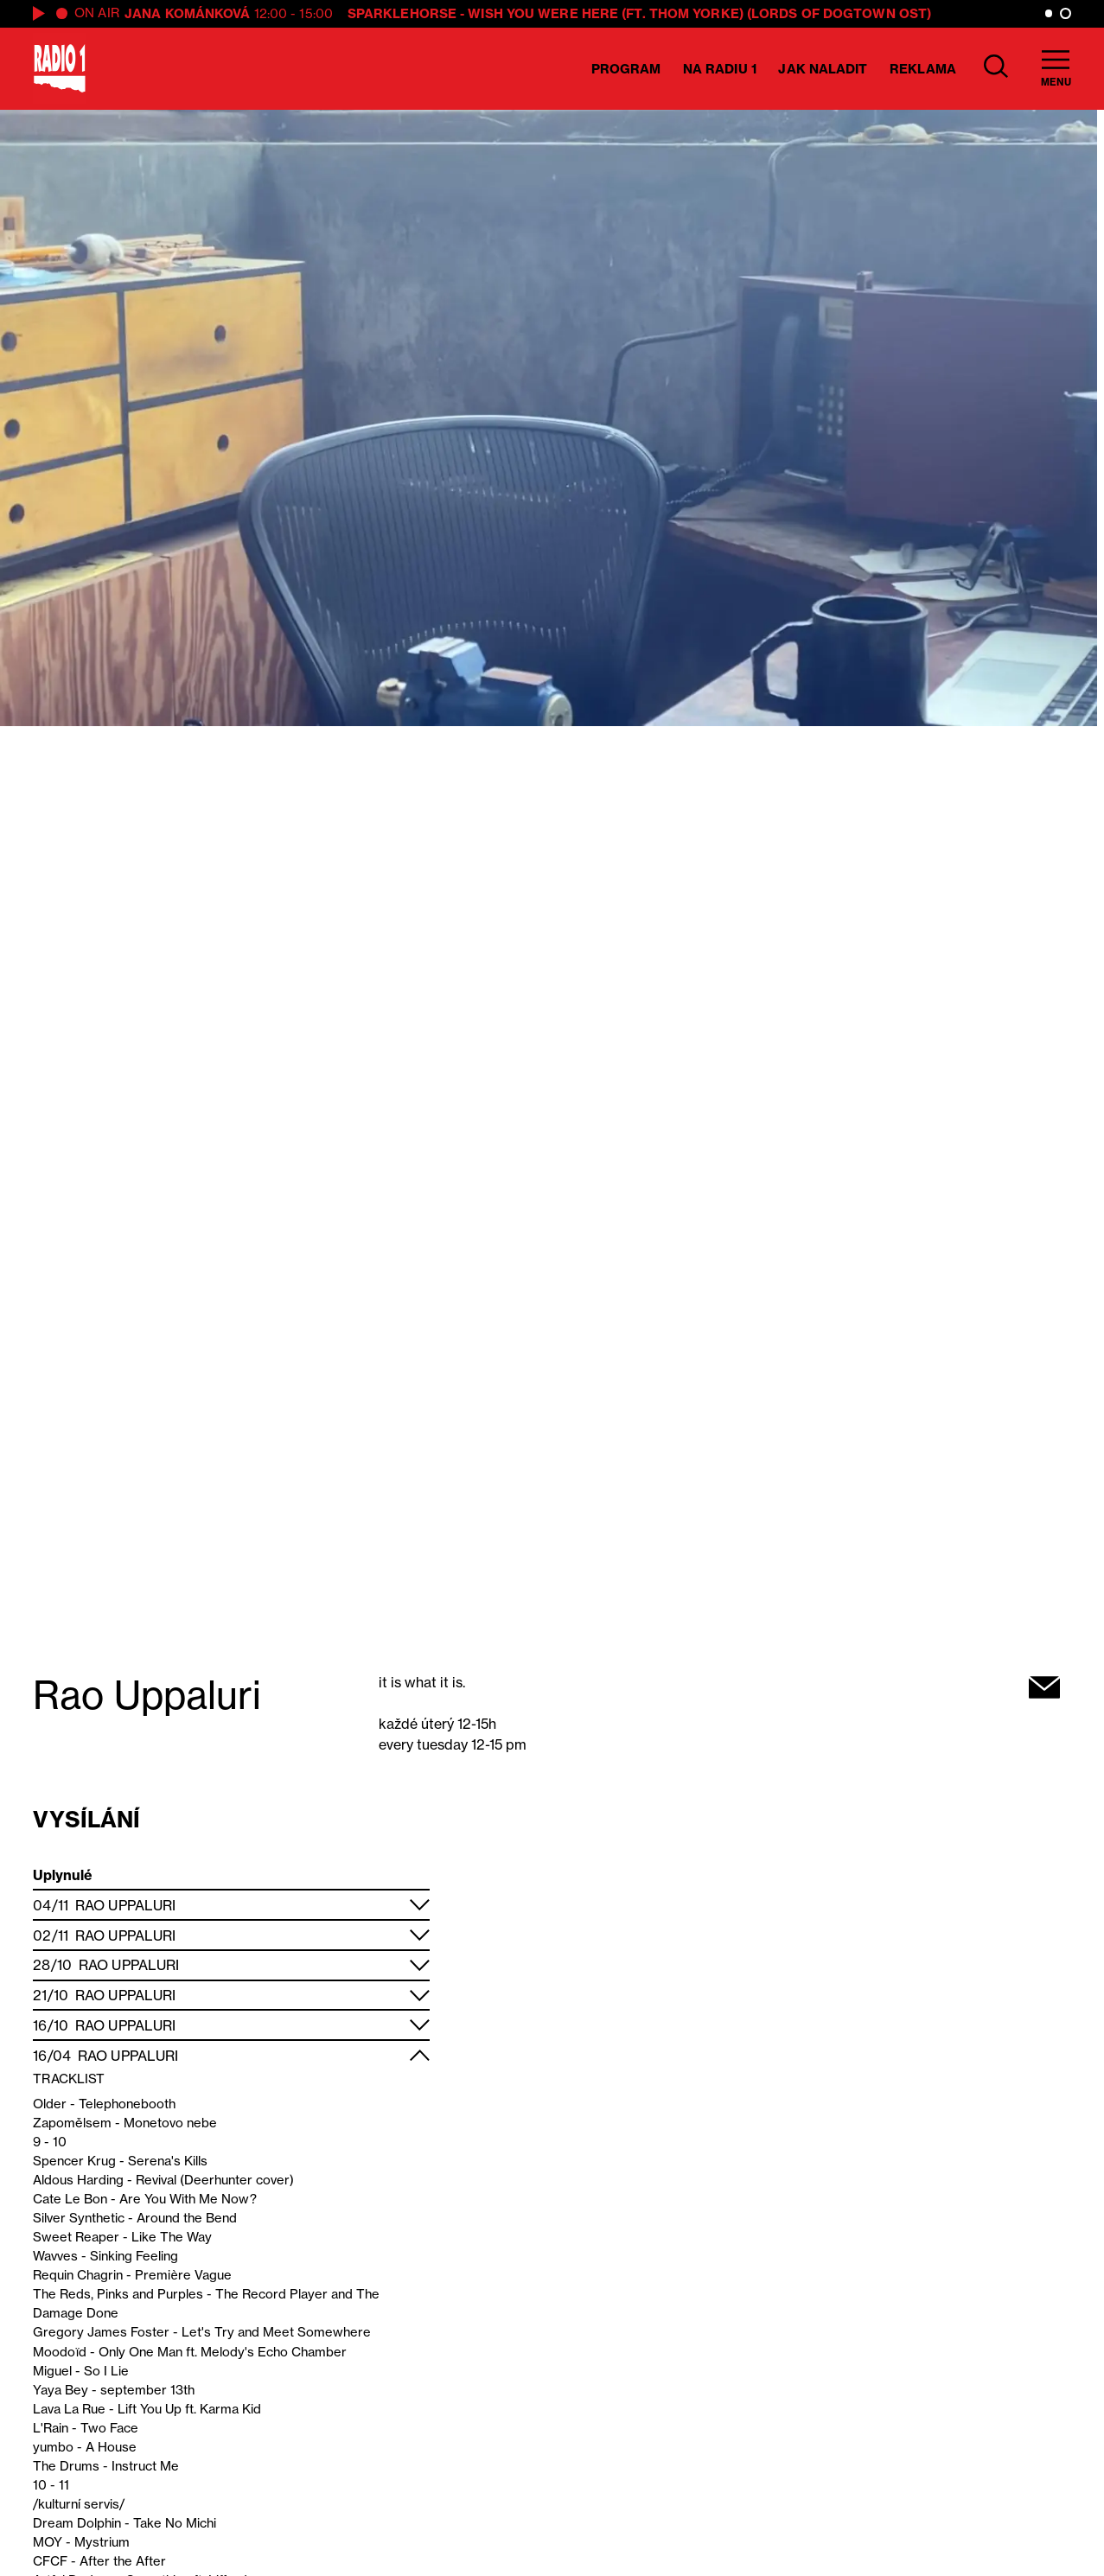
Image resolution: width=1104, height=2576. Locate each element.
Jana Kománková (187, 13)
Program (626, 69)
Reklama (923, 69)
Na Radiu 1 (719, 69)
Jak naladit (822, 69)
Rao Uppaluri (125, 1905)
